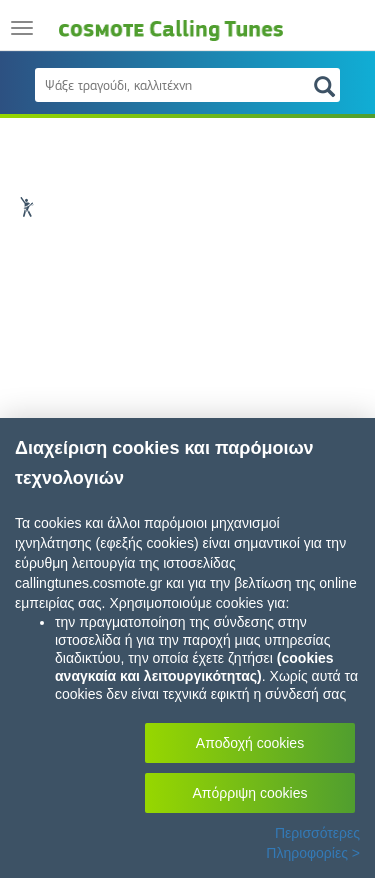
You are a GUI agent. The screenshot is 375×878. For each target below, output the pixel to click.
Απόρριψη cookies (250, 793)
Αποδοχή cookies (250, 743)
